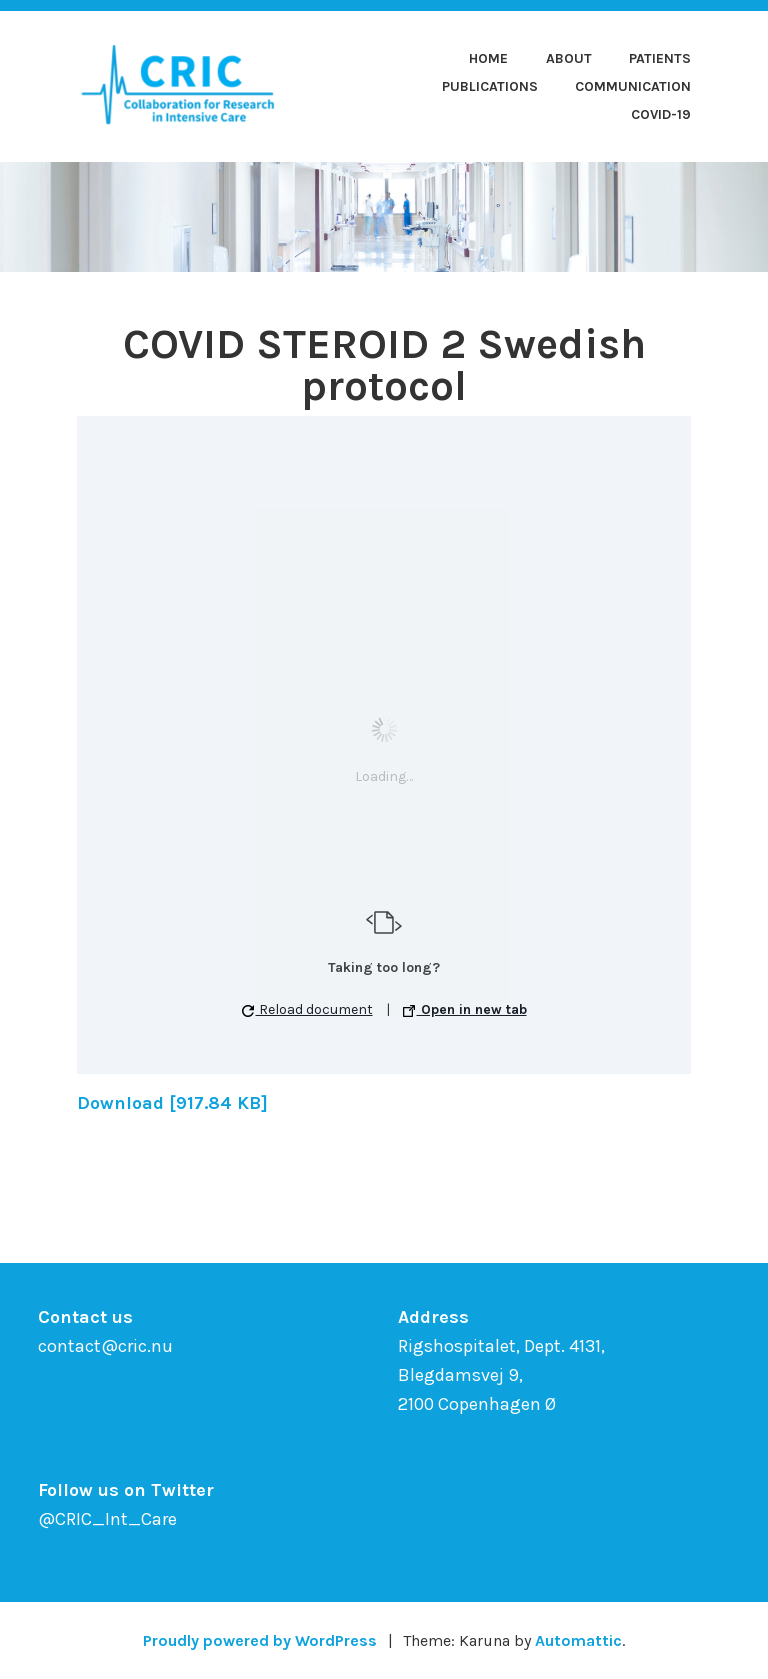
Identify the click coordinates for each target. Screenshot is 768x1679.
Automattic (578, 1640)
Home (488, 58)
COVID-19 (661, 114)
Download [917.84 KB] (172, 1103)
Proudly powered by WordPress (260, 1640)
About (569, 58)
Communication (633, 86)
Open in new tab (465, 1009)
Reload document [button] (307, 1009)
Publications (490, 86)
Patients (660, 58)
